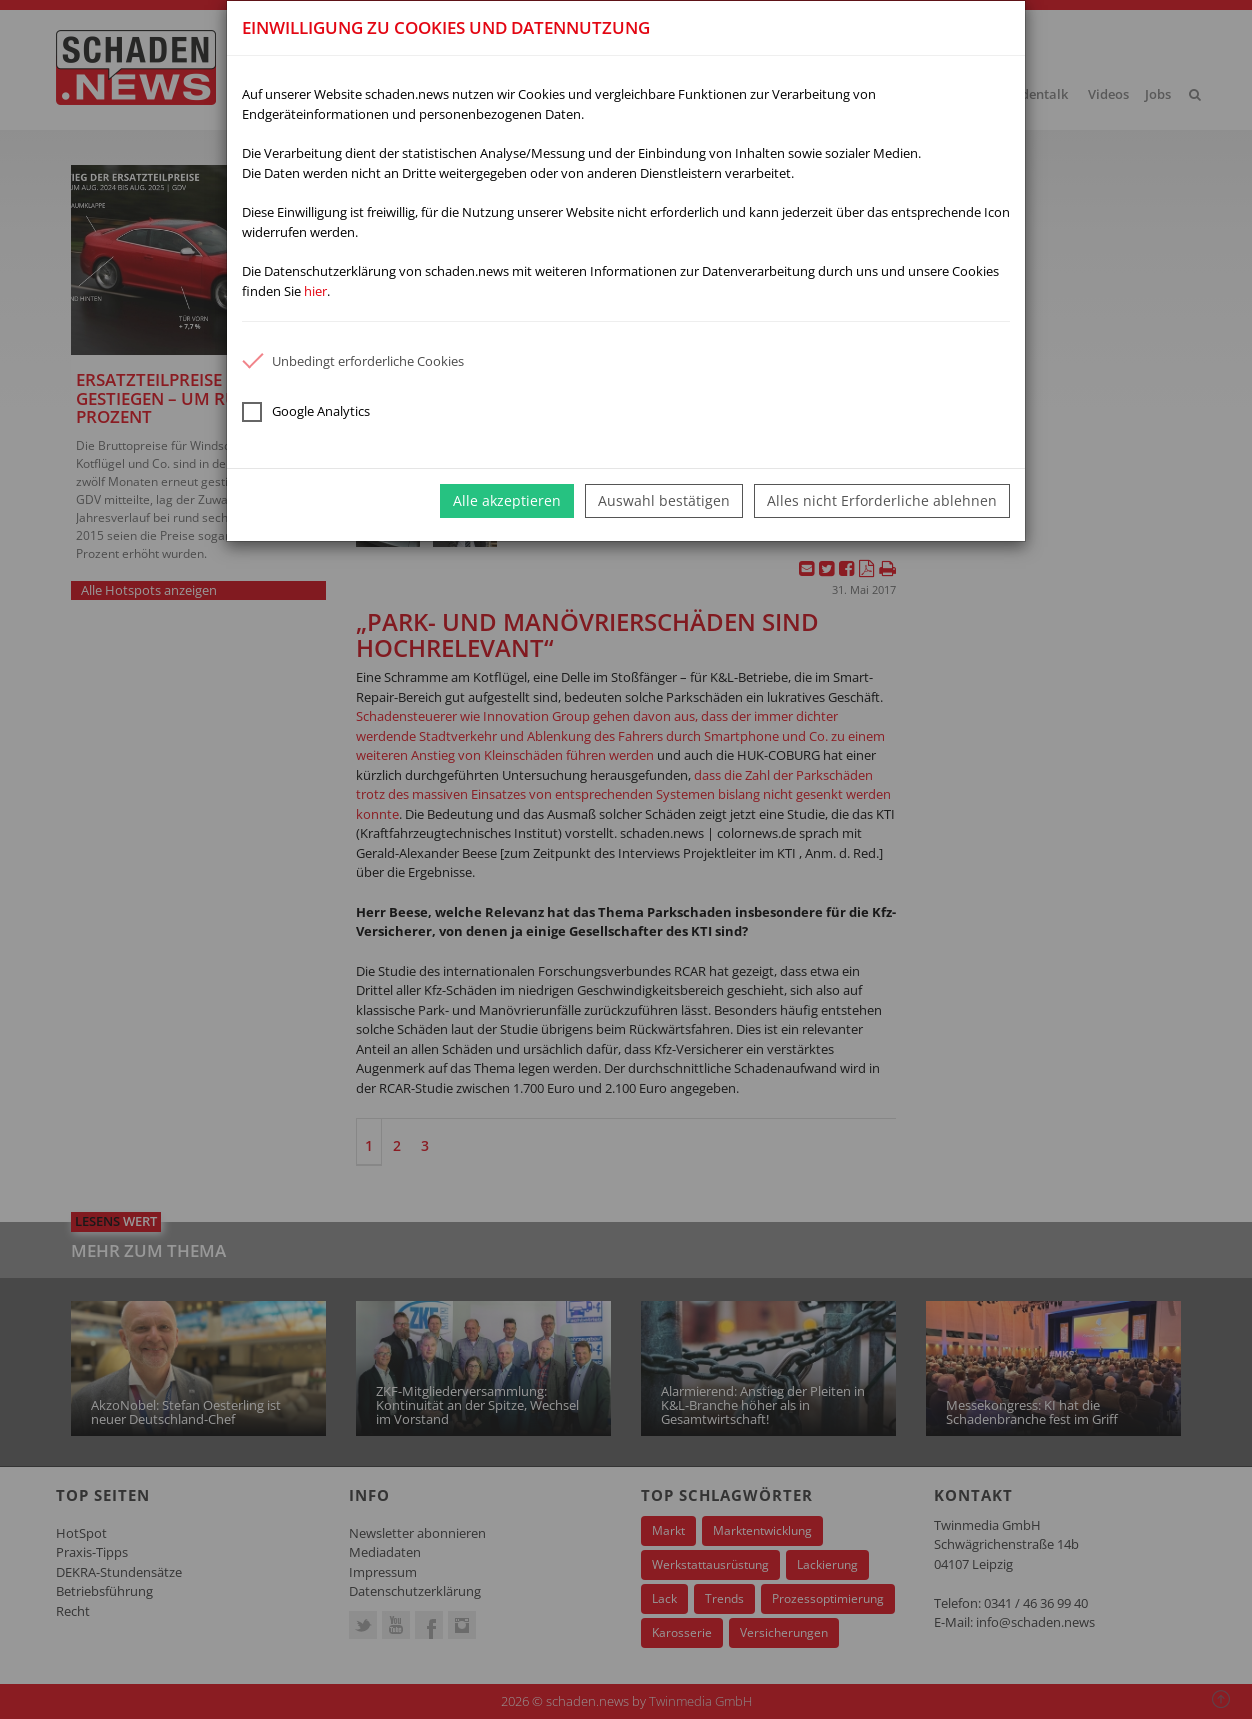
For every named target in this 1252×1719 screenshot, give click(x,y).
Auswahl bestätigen (664, 500)
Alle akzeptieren (507, 500)
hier (315, 291)
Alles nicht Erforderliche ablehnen (882, 500)
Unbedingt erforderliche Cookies (353, 361)
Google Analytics (306, 412)
